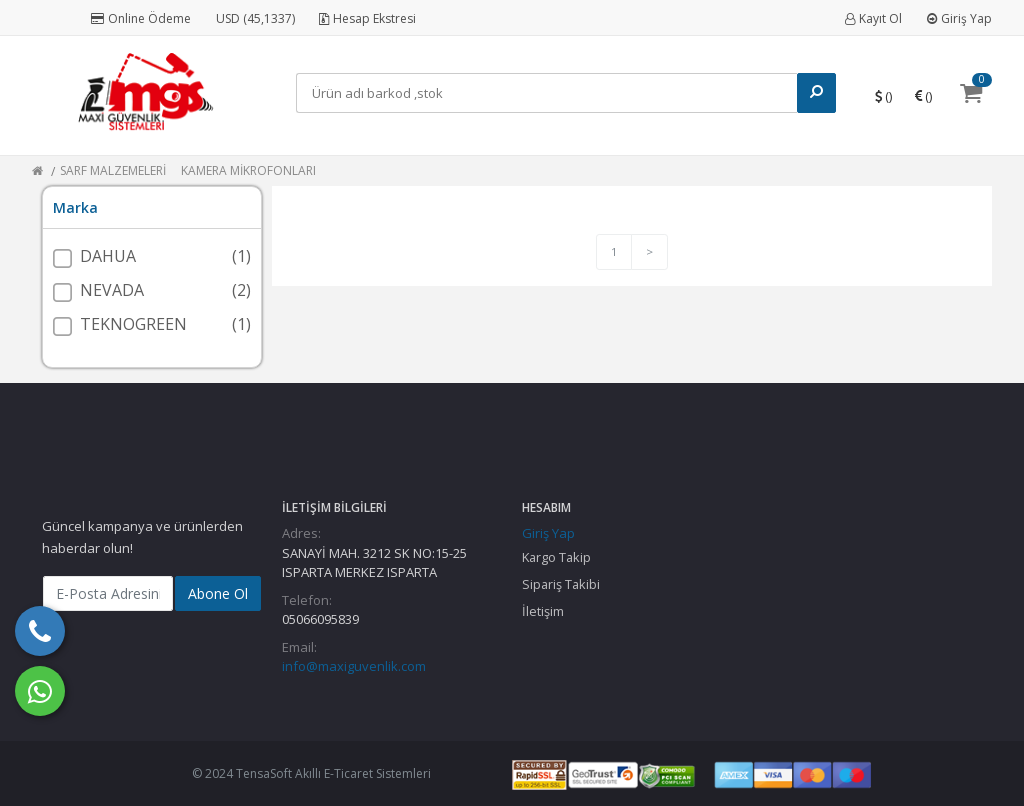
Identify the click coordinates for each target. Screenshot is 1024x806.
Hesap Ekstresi (367, 18)
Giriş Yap (959, 18)
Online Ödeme (141, 18)
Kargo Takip (556, 557)
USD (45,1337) (255, 18)
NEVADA (112, 290)
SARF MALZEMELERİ (113, 170)
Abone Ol (218, 593)
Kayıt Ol (873, 18)
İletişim (543, 611)
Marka (75, 207)
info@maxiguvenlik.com (354, 666)
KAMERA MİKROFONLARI (248, 170)
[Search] (546, 93)
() (883, 96)
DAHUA (108, 256)
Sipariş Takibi (561, 584)
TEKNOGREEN (133, 324)
